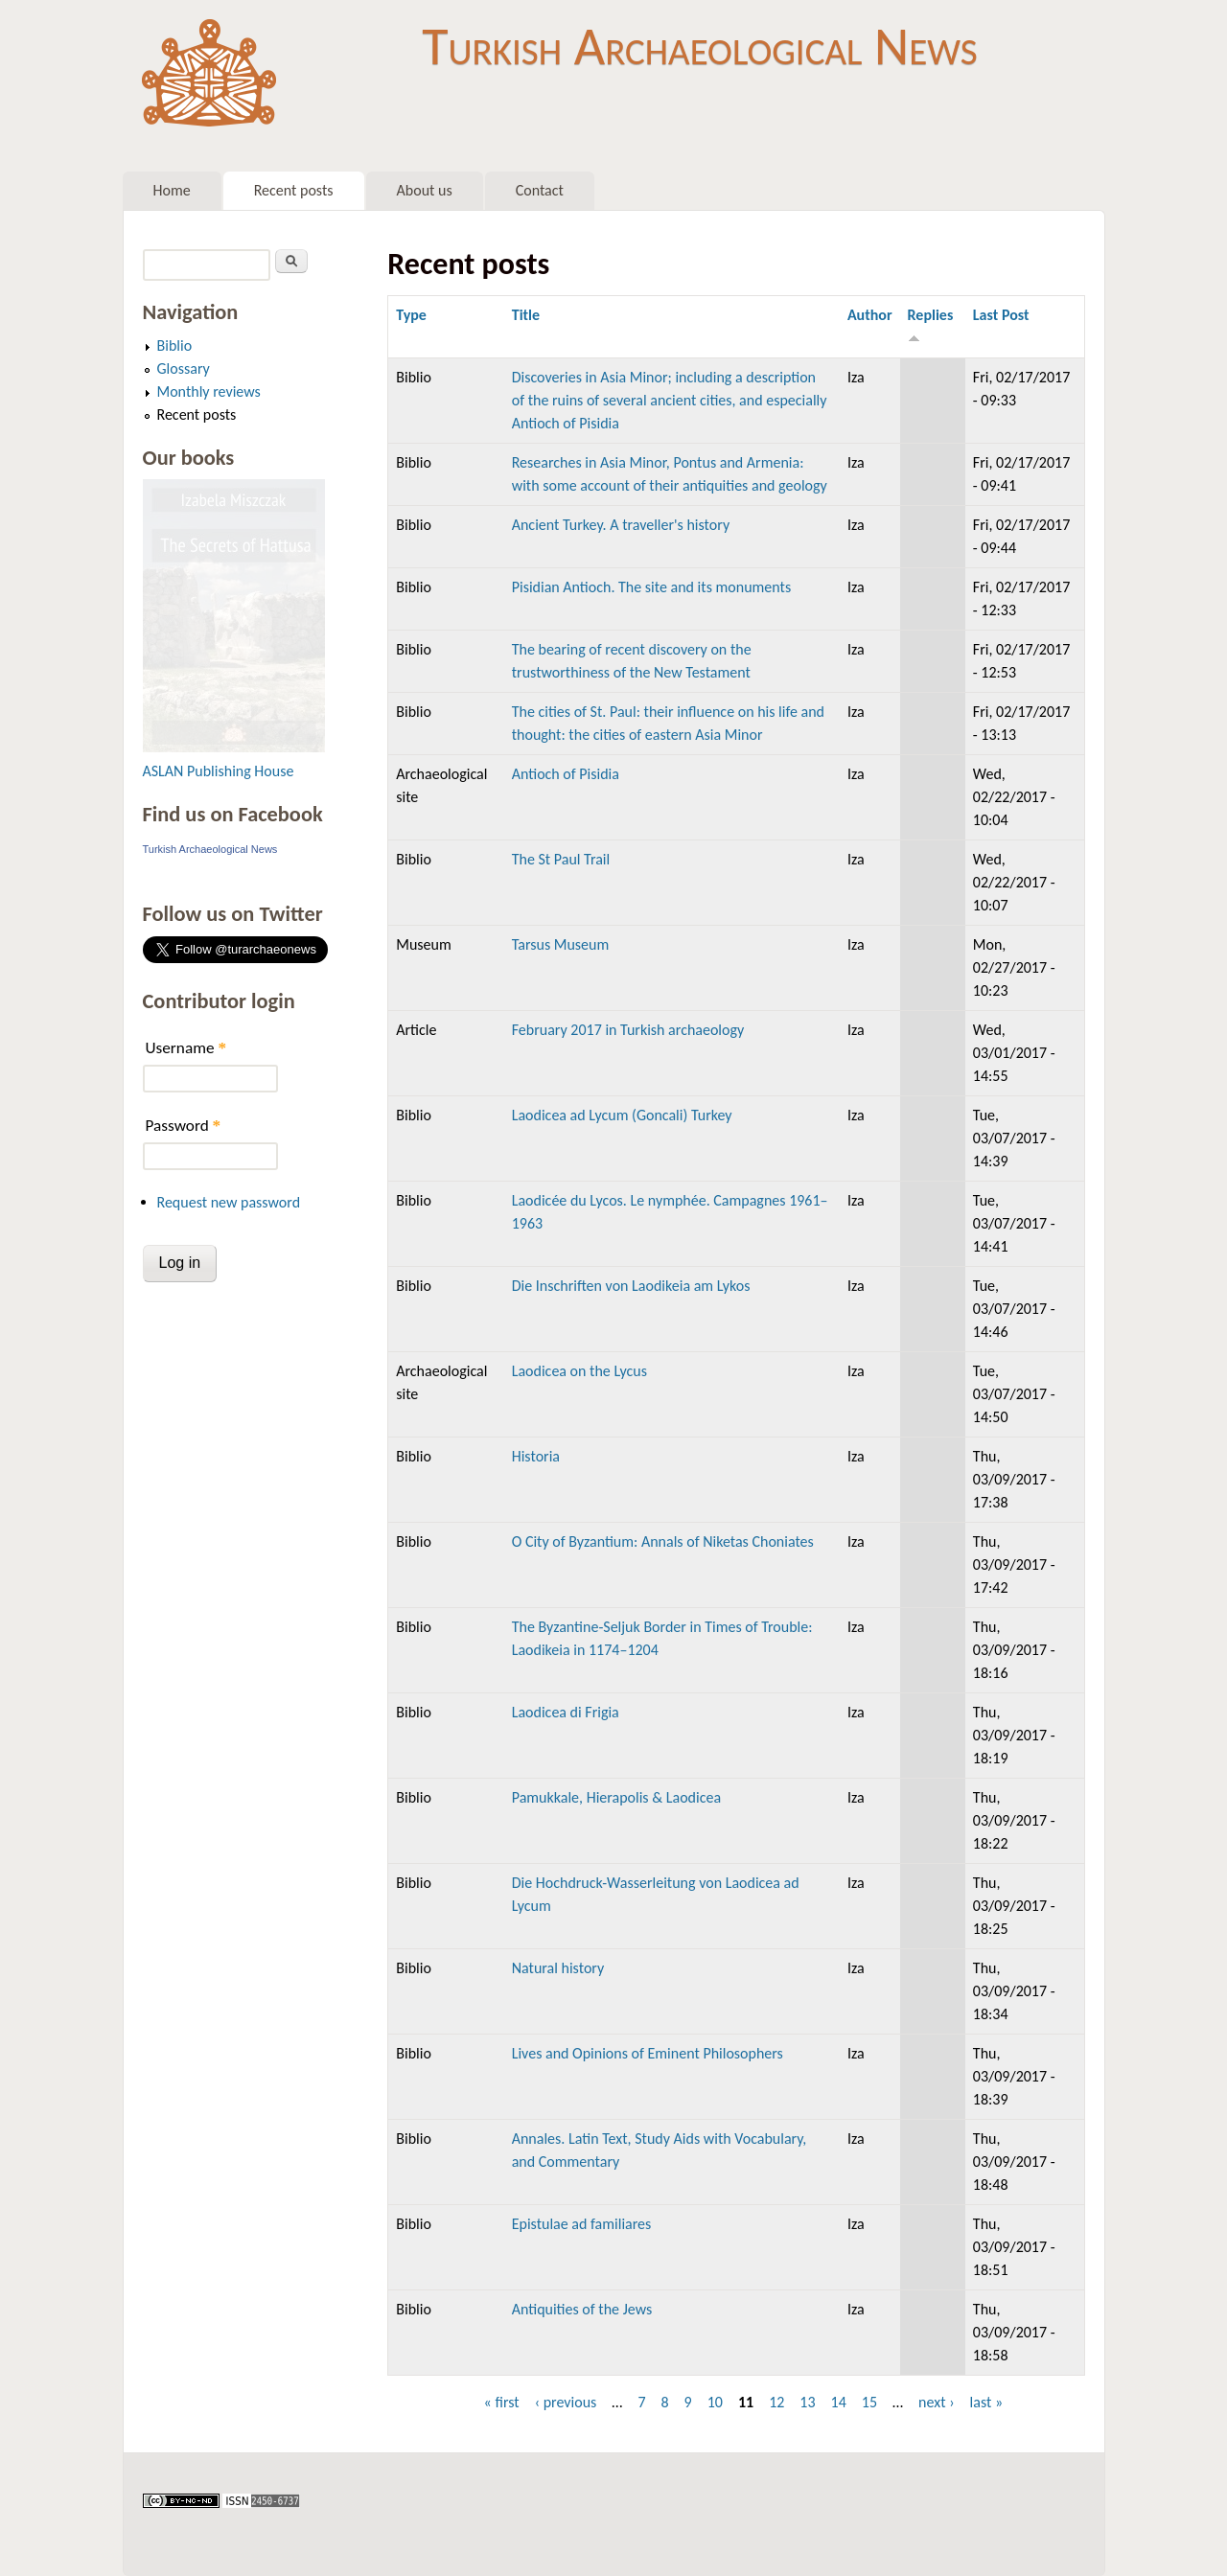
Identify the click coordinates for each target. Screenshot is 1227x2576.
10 (715, 2402)
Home (172, 190)
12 (776, 2402)
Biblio (175, 345)
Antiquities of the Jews (582, 2309)
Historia (536, 1456)
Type (411, 315)
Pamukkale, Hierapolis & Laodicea (616, 1797)
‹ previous (566, 2402)
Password (183, 1126)
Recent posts (294, 190)
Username (186, 1048)
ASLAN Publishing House (218, 771)
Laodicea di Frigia (565, 1712)
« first (502, 2402)
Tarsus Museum (561, 944)
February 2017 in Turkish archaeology (628, 1030)
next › (936, 2402)
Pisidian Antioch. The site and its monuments (651, 587)
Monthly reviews (209, 391)
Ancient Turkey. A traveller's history (620, 525)
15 (869, 2402)
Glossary (183, 368)
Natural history (558, 1968)
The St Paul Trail (561, 859)
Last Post (1001, 315)
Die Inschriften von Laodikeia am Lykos (631, 1285)
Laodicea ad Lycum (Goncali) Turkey (622, 1115)
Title (526, 315)
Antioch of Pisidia (565, 774)
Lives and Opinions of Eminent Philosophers (647, 2053)
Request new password (229, 1202)
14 (838, 2402)
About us (424, 190)
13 (807, 2402)
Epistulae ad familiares (582, 2224)
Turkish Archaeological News (699, 46)
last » (987, 2402)
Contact (540, 190)
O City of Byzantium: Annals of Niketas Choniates (663, 1541)
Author (869, 315)
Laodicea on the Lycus (579, 1371)
